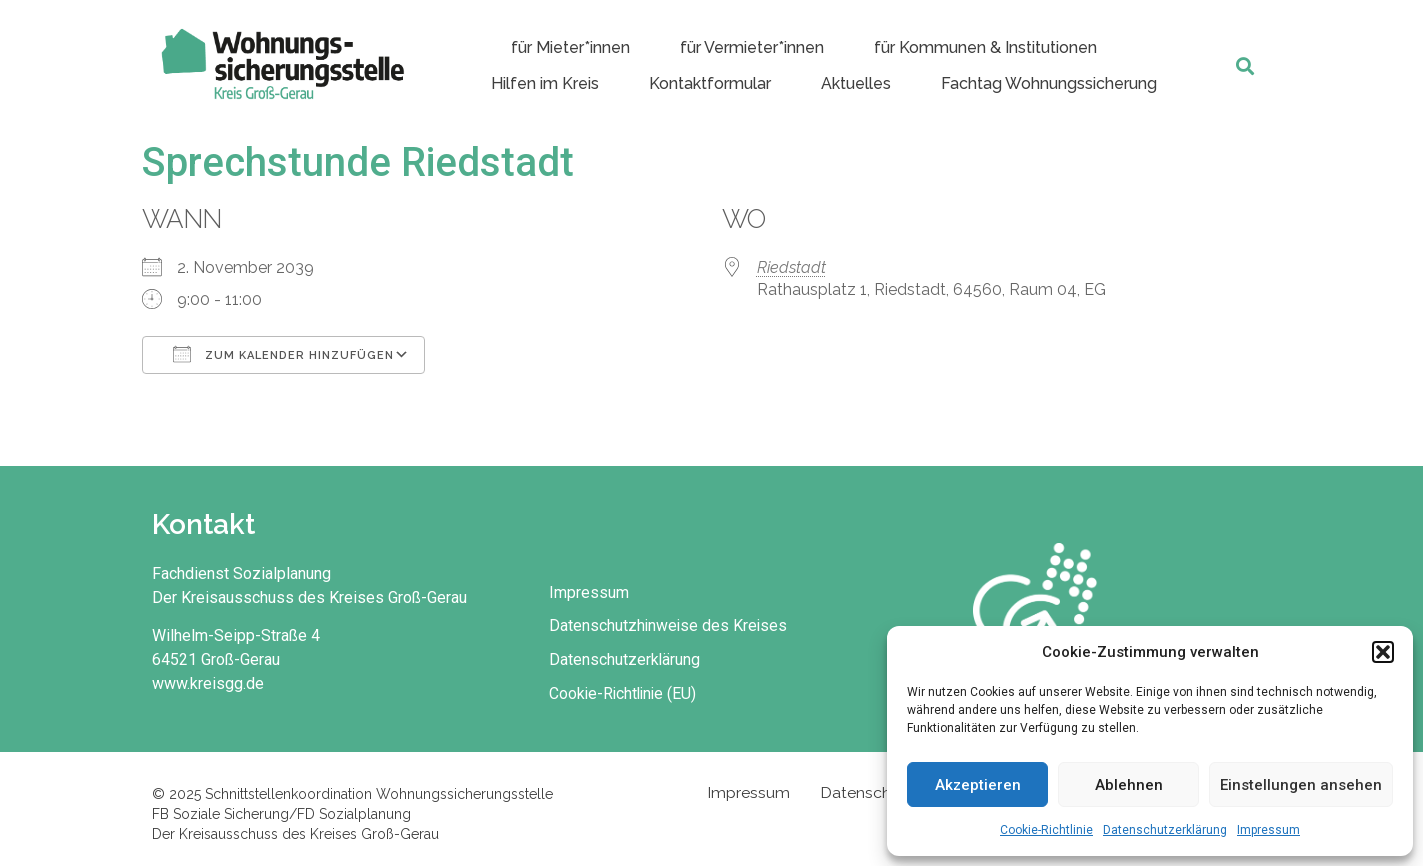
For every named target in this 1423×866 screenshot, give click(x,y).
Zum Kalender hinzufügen (283, 354)
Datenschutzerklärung (1165, 830)
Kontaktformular (710, 83)
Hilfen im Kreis (545, 83)
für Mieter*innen (570, 47)
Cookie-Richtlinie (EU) (627, 692)
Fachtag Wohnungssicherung (1049, 83)
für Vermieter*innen (752, 47)
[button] (1383, 652)
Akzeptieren (978, 785)
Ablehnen (1129, 785)
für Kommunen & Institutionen (985, 47)
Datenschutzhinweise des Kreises (671, 624)
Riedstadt (791, 267)
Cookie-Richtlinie (1046, 830)
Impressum (1268, 830)
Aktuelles (856, 83)
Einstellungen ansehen (1301, 785)
